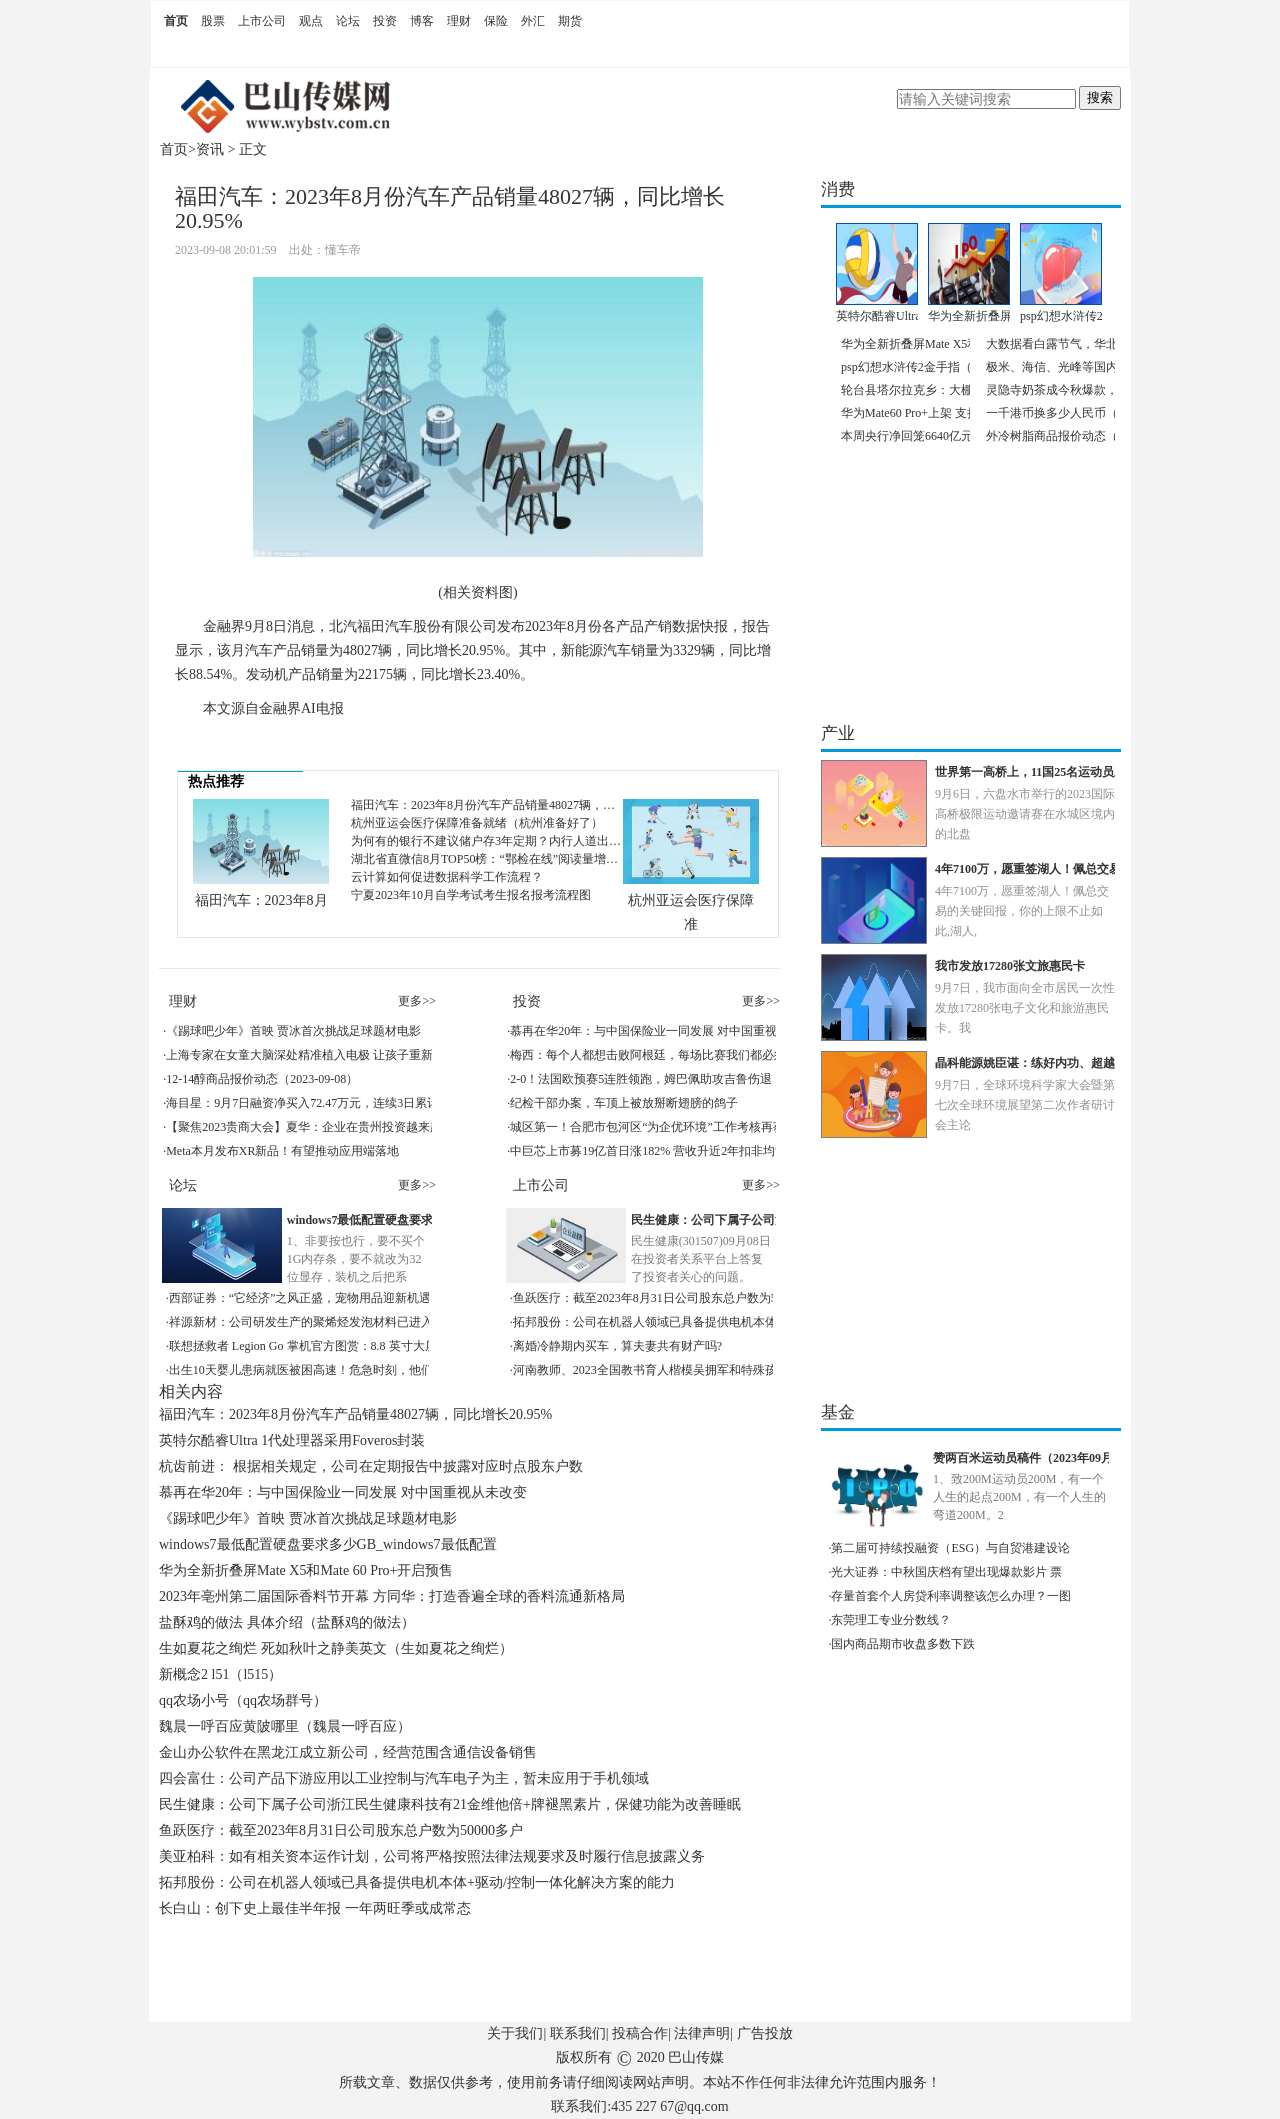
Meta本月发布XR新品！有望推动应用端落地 (282, 1151)
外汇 (533, 21)
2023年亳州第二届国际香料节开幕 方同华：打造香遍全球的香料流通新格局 (392, 1596)
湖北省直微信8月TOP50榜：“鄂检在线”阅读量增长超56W (502, 859)
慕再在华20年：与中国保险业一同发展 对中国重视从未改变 (667, 1031)
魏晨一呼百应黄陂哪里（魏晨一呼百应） (285, 1726)
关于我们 (515, 2033)
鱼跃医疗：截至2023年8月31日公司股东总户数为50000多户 (669, 1298)
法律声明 (702, 2033)
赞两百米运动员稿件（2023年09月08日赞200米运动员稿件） (1092, 1458)
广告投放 (765, 2033)
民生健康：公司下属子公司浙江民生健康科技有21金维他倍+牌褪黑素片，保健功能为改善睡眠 (450, 1804)
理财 (459, 21)
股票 (213, 21)
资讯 (210, 149)
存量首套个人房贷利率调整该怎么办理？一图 (951, 1596)
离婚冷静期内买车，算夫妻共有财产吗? (617, 1346)
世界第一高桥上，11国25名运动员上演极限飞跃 (1060, 772)
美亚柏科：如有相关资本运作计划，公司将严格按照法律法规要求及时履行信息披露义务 (432, 1856)
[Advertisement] (474, 1977)
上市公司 (262, 21)
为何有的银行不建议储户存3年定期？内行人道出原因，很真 (510, 841)
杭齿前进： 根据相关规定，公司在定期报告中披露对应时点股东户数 (371, 1466)
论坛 (348, 21)
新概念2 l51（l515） (220, 1674)
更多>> (417, 1001)
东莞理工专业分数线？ (891, 1620)
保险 (496, 21)
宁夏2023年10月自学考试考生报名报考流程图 (471, 895)
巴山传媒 (696, 2057)
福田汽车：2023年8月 (261, 900)
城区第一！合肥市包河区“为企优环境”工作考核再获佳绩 (659, 1127)
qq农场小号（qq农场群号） (243, 1700)
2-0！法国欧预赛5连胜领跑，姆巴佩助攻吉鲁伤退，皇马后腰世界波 (689, 1079)
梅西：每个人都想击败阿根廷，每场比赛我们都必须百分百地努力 (684, 1055)
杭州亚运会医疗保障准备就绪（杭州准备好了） (477, 823)
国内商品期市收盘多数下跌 (903, 1644)
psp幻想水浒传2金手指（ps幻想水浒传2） (950, 367)
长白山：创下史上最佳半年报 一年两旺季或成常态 (315, 1908)
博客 (422, 21)
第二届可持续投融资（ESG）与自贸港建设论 (950, 1548)
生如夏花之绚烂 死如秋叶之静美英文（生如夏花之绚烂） (336, 1648)
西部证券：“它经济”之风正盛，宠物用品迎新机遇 (300, 1298)
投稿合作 (640, 2033)
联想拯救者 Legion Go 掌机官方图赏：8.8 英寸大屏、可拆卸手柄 (339, 1346)
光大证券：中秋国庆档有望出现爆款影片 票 (946, 1572)
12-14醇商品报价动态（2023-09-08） (262, 1079)
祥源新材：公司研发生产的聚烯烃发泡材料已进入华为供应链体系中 (349, 1322)
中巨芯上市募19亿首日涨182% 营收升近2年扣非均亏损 (654, 1151)
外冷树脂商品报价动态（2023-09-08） (1086, 436)
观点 (311, 21)
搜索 (1100, 97)
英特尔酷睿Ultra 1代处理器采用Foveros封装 (292, 1440)
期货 (570, 21)
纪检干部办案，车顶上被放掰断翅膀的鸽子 (624, 1103)
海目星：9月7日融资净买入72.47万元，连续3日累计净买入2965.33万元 (352, 1103)
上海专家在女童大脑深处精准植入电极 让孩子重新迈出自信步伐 (335, 1055)
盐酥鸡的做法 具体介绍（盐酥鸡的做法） (287, 1622)
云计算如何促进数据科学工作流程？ (447, 877)
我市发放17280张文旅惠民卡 (1010, 966)
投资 (385, 21)
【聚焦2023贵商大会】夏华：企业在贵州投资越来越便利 (316, 1127)
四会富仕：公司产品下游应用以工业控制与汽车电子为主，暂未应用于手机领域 (404, 1778)
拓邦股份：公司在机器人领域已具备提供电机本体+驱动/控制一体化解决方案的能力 (734, 1322)
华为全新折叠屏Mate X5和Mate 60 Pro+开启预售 (306, 1570)
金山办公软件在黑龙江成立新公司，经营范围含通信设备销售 (348, 1752)
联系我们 (578, 2033)
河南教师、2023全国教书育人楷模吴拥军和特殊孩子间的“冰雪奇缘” (692, 1370)
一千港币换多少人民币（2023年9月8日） (1094, 413)
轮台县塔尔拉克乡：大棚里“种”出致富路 (948, 390)
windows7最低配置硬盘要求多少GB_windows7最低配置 (328, 1544)
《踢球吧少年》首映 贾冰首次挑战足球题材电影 (293, 1031)
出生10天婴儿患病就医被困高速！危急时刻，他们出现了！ (325, 1370)
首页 (176, 21)
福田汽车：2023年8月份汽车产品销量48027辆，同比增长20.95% (519, 805)
